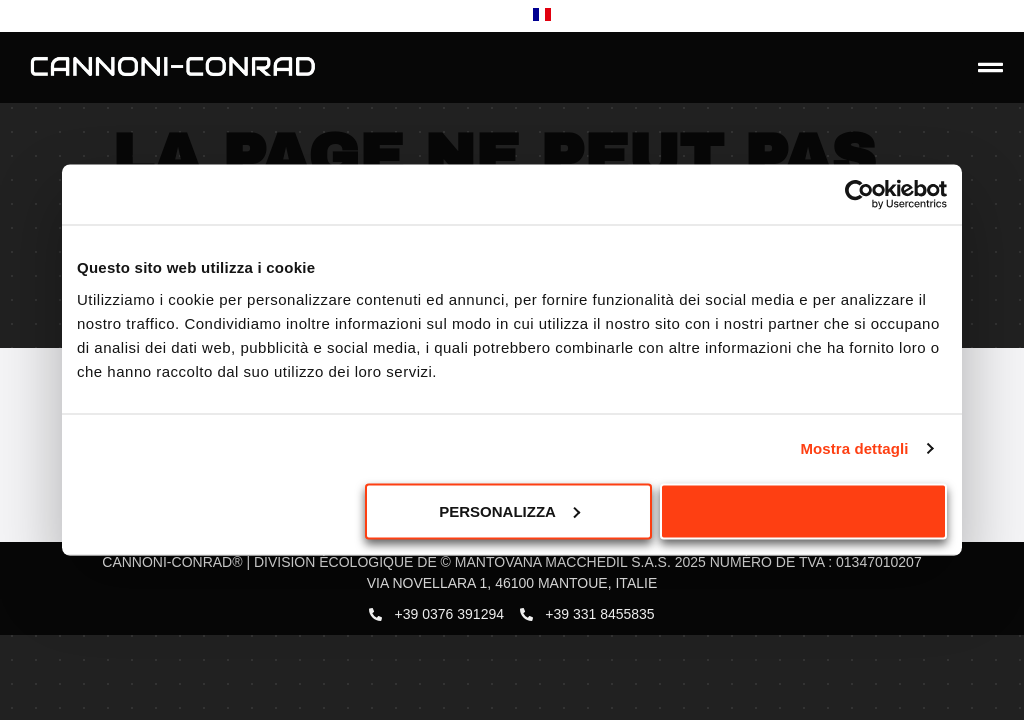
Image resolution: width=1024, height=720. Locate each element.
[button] (991, 68)
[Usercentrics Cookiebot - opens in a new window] (859, 195)
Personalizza (509, 510)
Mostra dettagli (854, 448)
